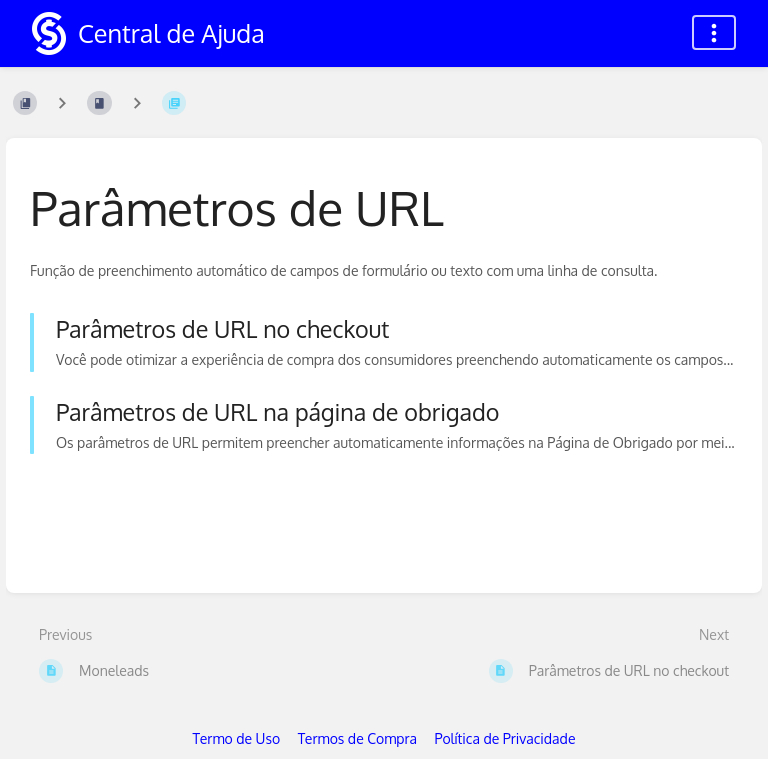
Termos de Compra (357, 738)
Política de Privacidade (505, 738)
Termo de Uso (237, 738)
